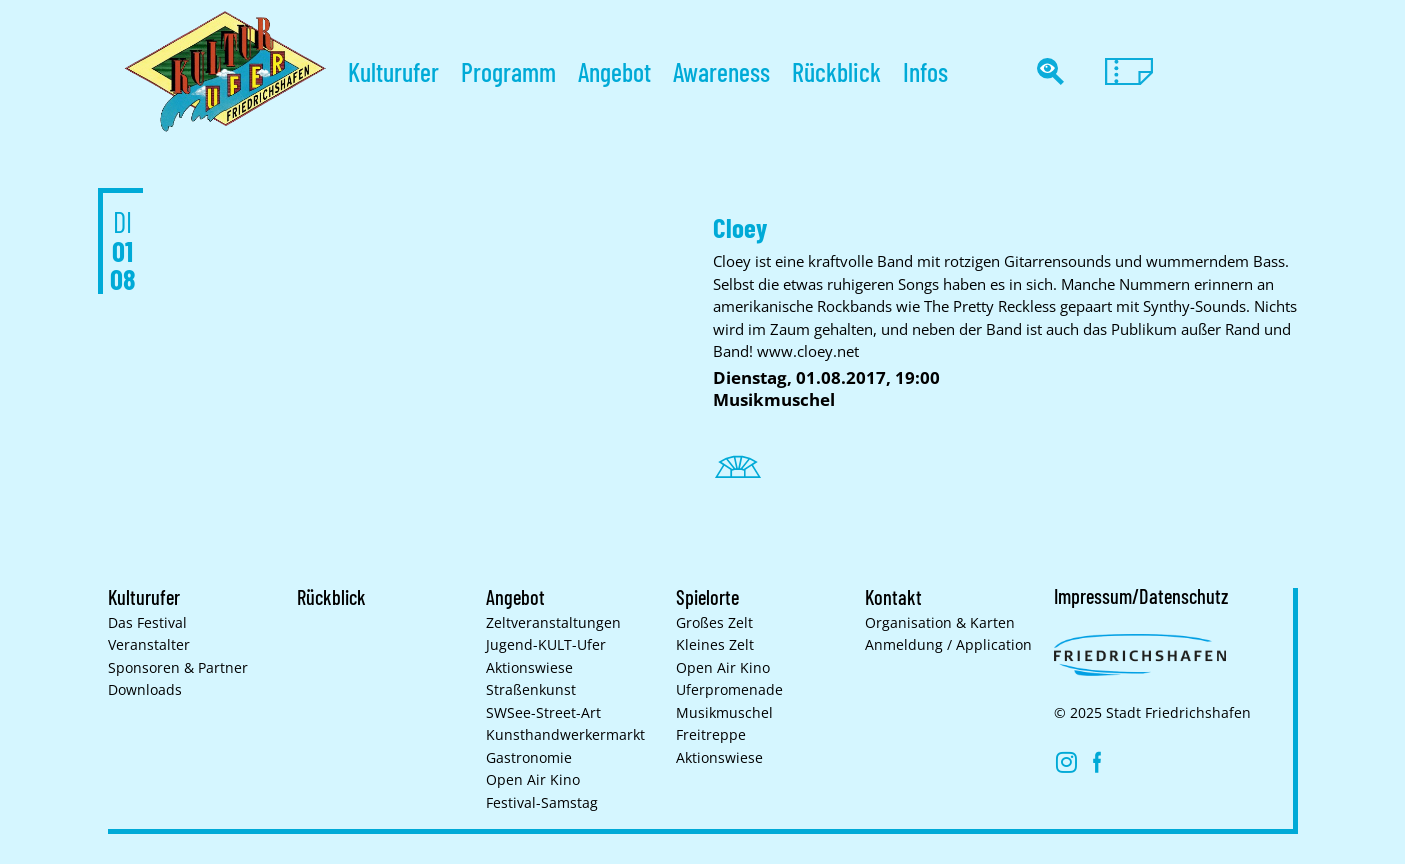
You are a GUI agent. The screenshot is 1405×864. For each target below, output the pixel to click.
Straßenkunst (531, 690)
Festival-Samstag (542, 803)
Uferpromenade (729, 690)
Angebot (614, 71)
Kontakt (893, 597)
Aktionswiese (529, 668)
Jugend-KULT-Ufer (546, 645)
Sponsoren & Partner (178, 668)
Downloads (145, 690)
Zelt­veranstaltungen (553, 623)
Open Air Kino (533, 780)
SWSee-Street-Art (543, 713)
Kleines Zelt (715, 645)
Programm (508, 71)
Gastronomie (529, 758)
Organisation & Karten (940, 623)
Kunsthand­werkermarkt (565, 735)
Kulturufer (393, 71)
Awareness (721, 71)
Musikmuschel (724, 713)
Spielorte (707, 597)
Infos (925, 71)
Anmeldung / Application (948, 645)
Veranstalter (149, 645)
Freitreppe (711, 735)
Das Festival (147, 623)
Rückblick (836, 71)
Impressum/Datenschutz (1141, 596)
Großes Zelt (714, 623)
